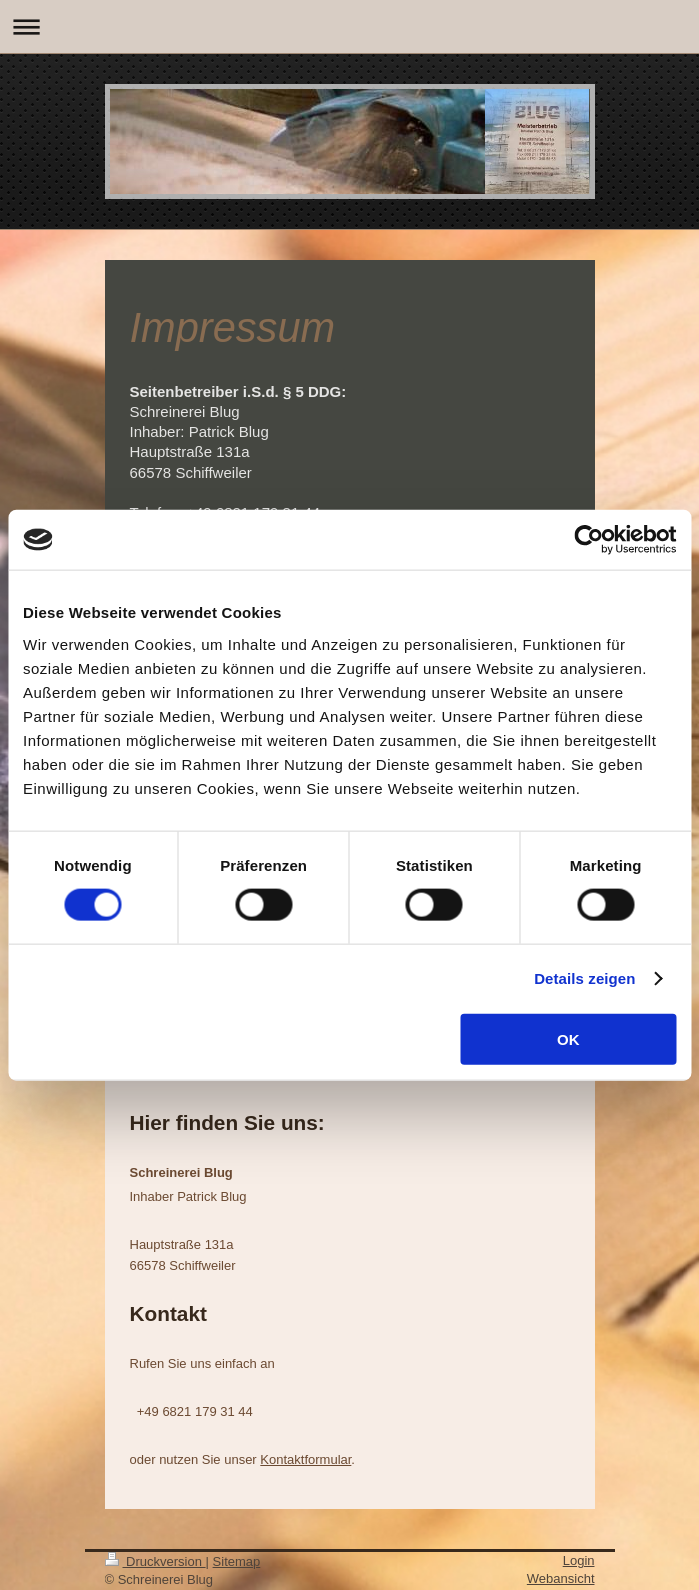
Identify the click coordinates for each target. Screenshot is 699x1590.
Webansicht (561, 1578)
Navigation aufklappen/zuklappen (349, 26)
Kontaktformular (305, 1459)
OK (568, 1038)
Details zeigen (584, 978)
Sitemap (237, 1561)
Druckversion (155, 1561)
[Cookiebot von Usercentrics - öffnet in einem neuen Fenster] (588, 540)
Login (579, 1560)
